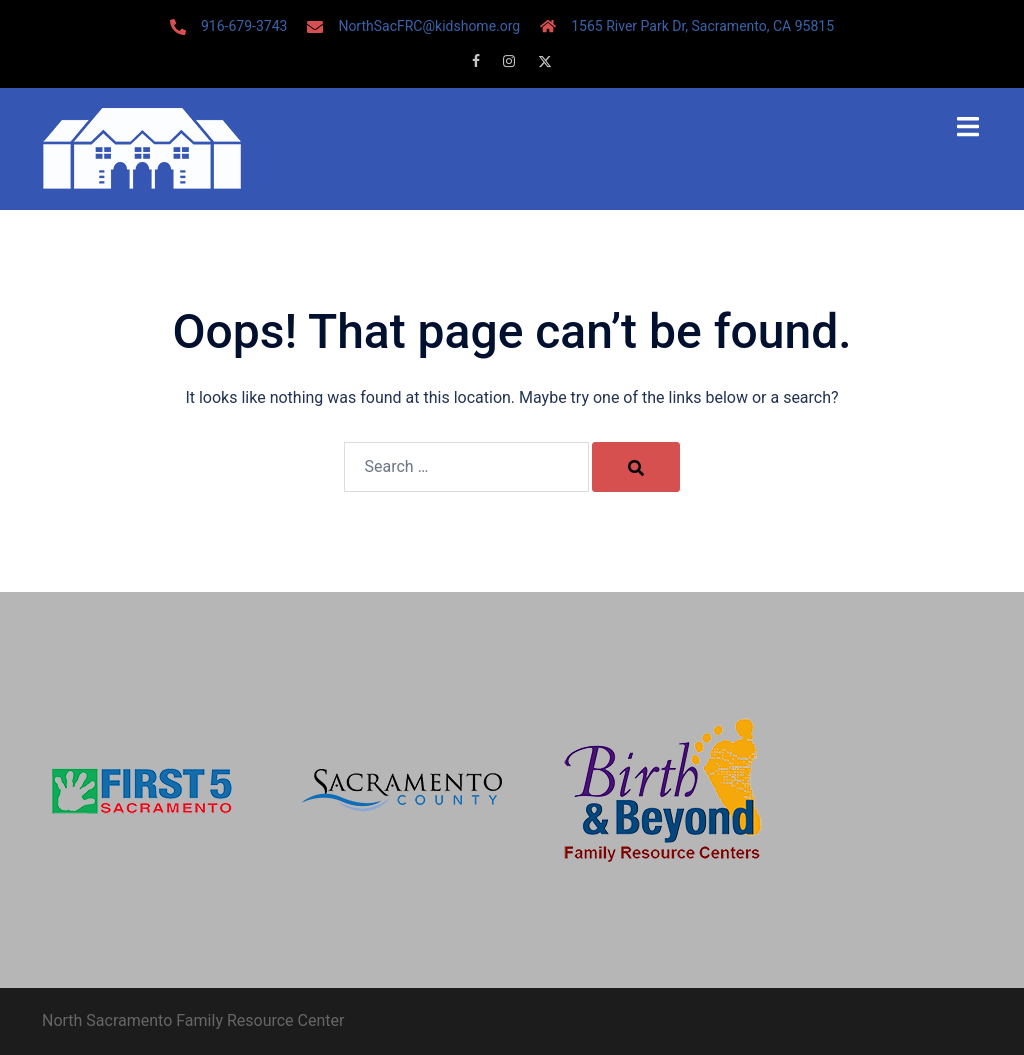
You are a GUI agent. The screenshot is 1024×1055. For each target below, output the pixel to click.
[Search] (636, 467)
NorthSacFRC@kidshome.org (429, 26)
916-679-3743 (244, 26)
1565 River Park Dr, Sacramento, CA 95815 (702, 26)
